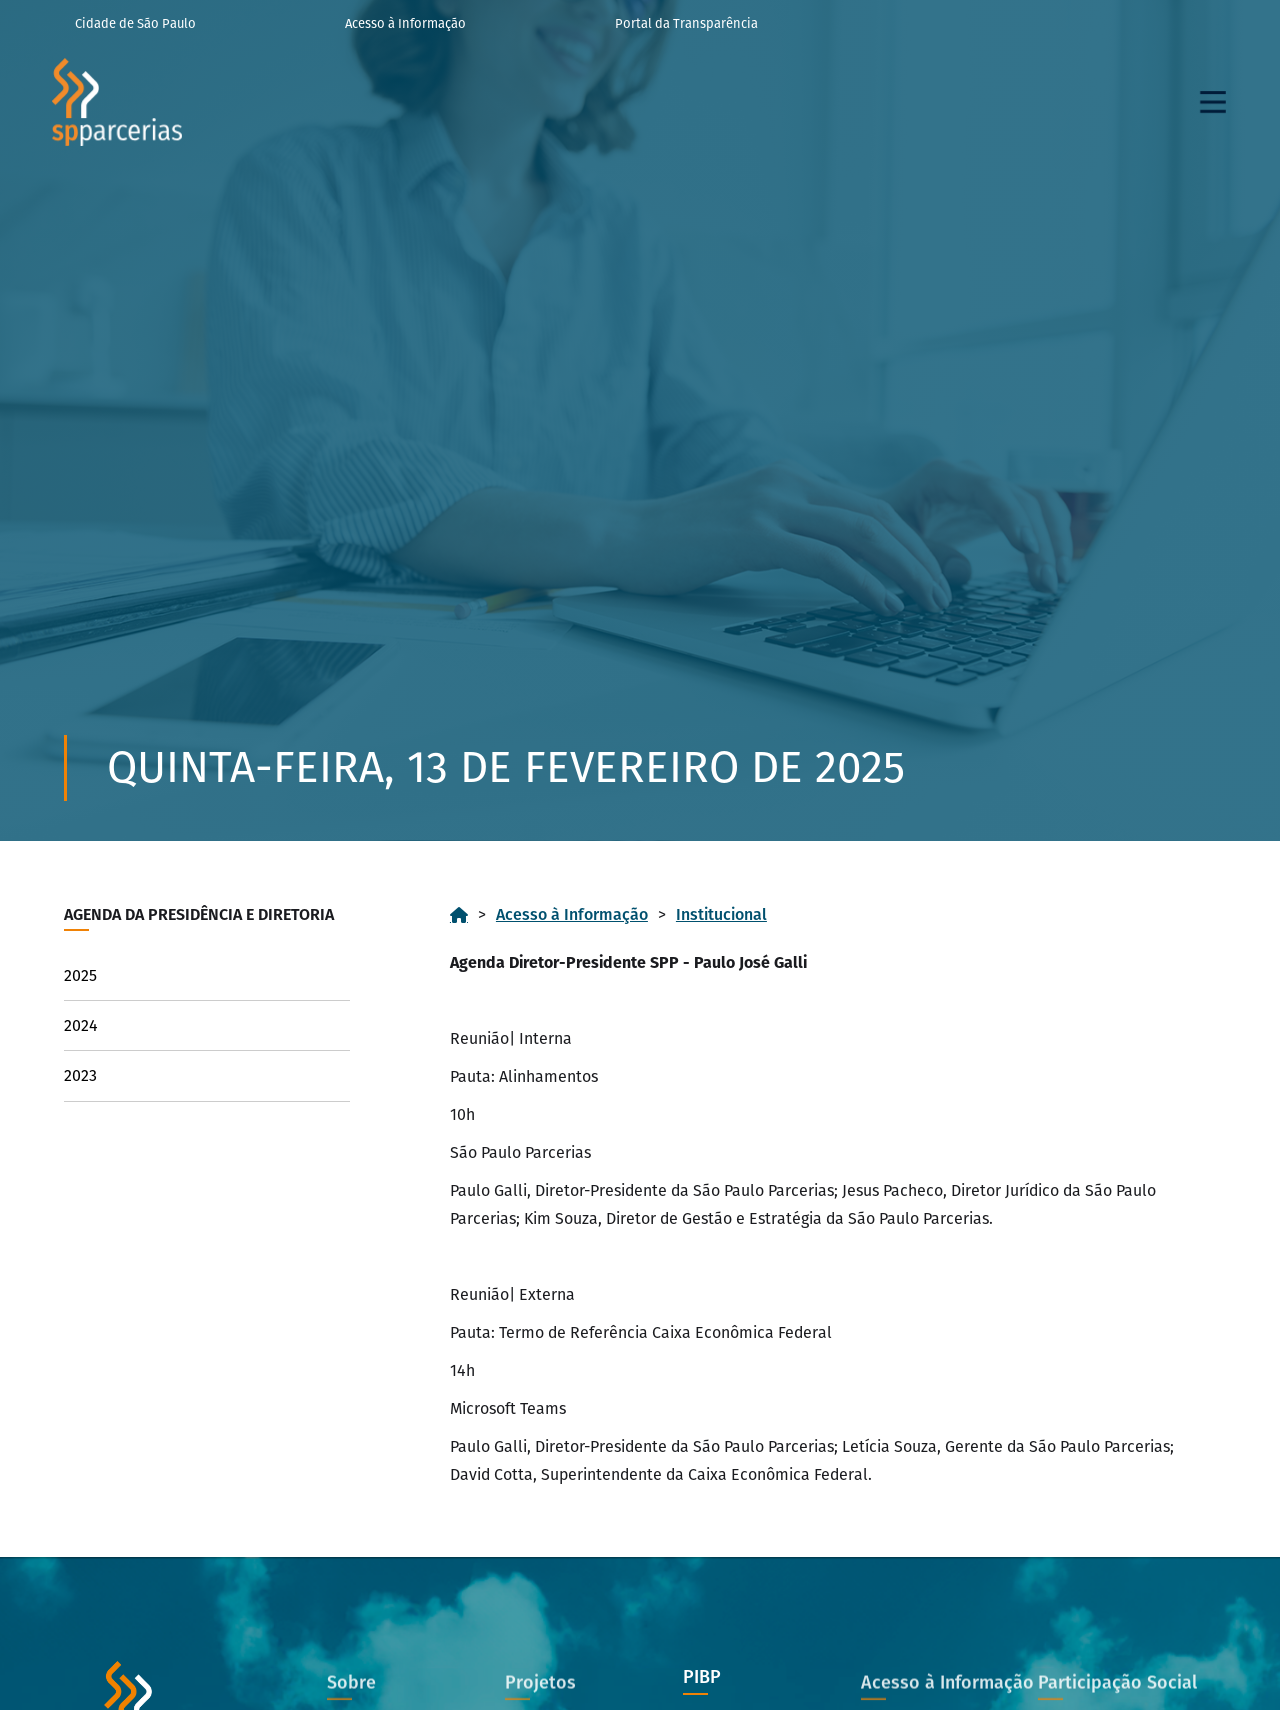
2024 (81, 1025)
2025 (80, 975)
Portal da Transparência (686, 23)
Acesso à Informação (405, 23)
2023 (80, 1075)
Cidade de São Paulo (135, 23)
